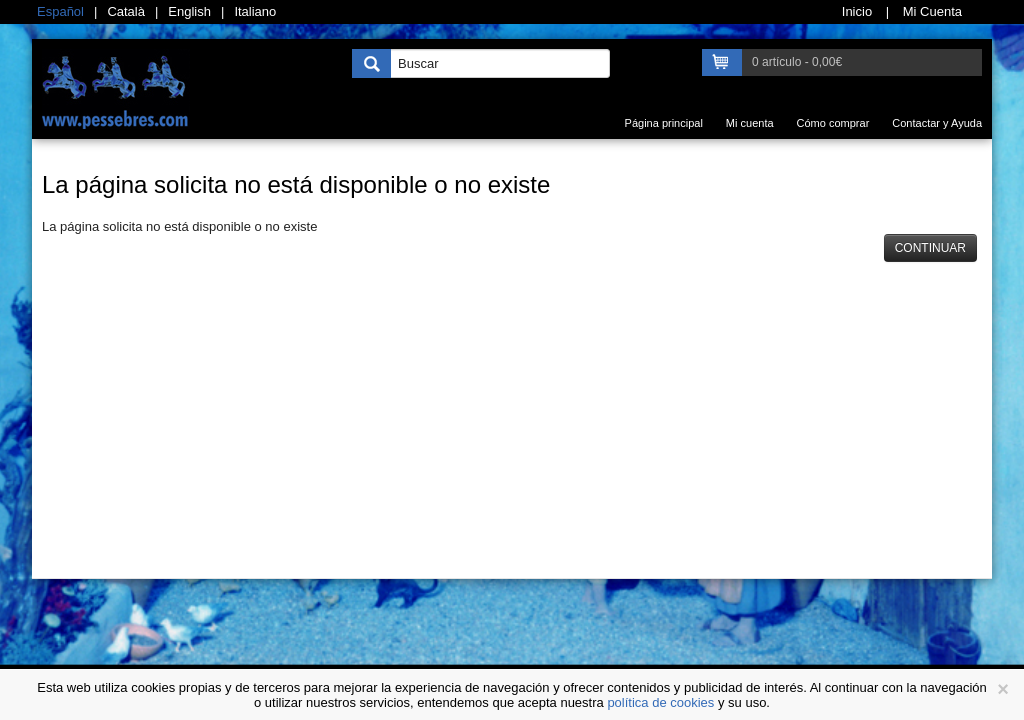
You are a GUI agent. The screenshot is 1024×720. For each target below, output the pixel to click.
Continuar (930, 248)
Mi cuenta (750, 123)
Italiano (255, 11)
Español (60, 11)
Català (126, 11)
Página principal (664, 123)
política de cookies (660, 702)
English (189, 11)
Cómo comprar (833, 123)
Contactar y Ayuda (937, 123)
